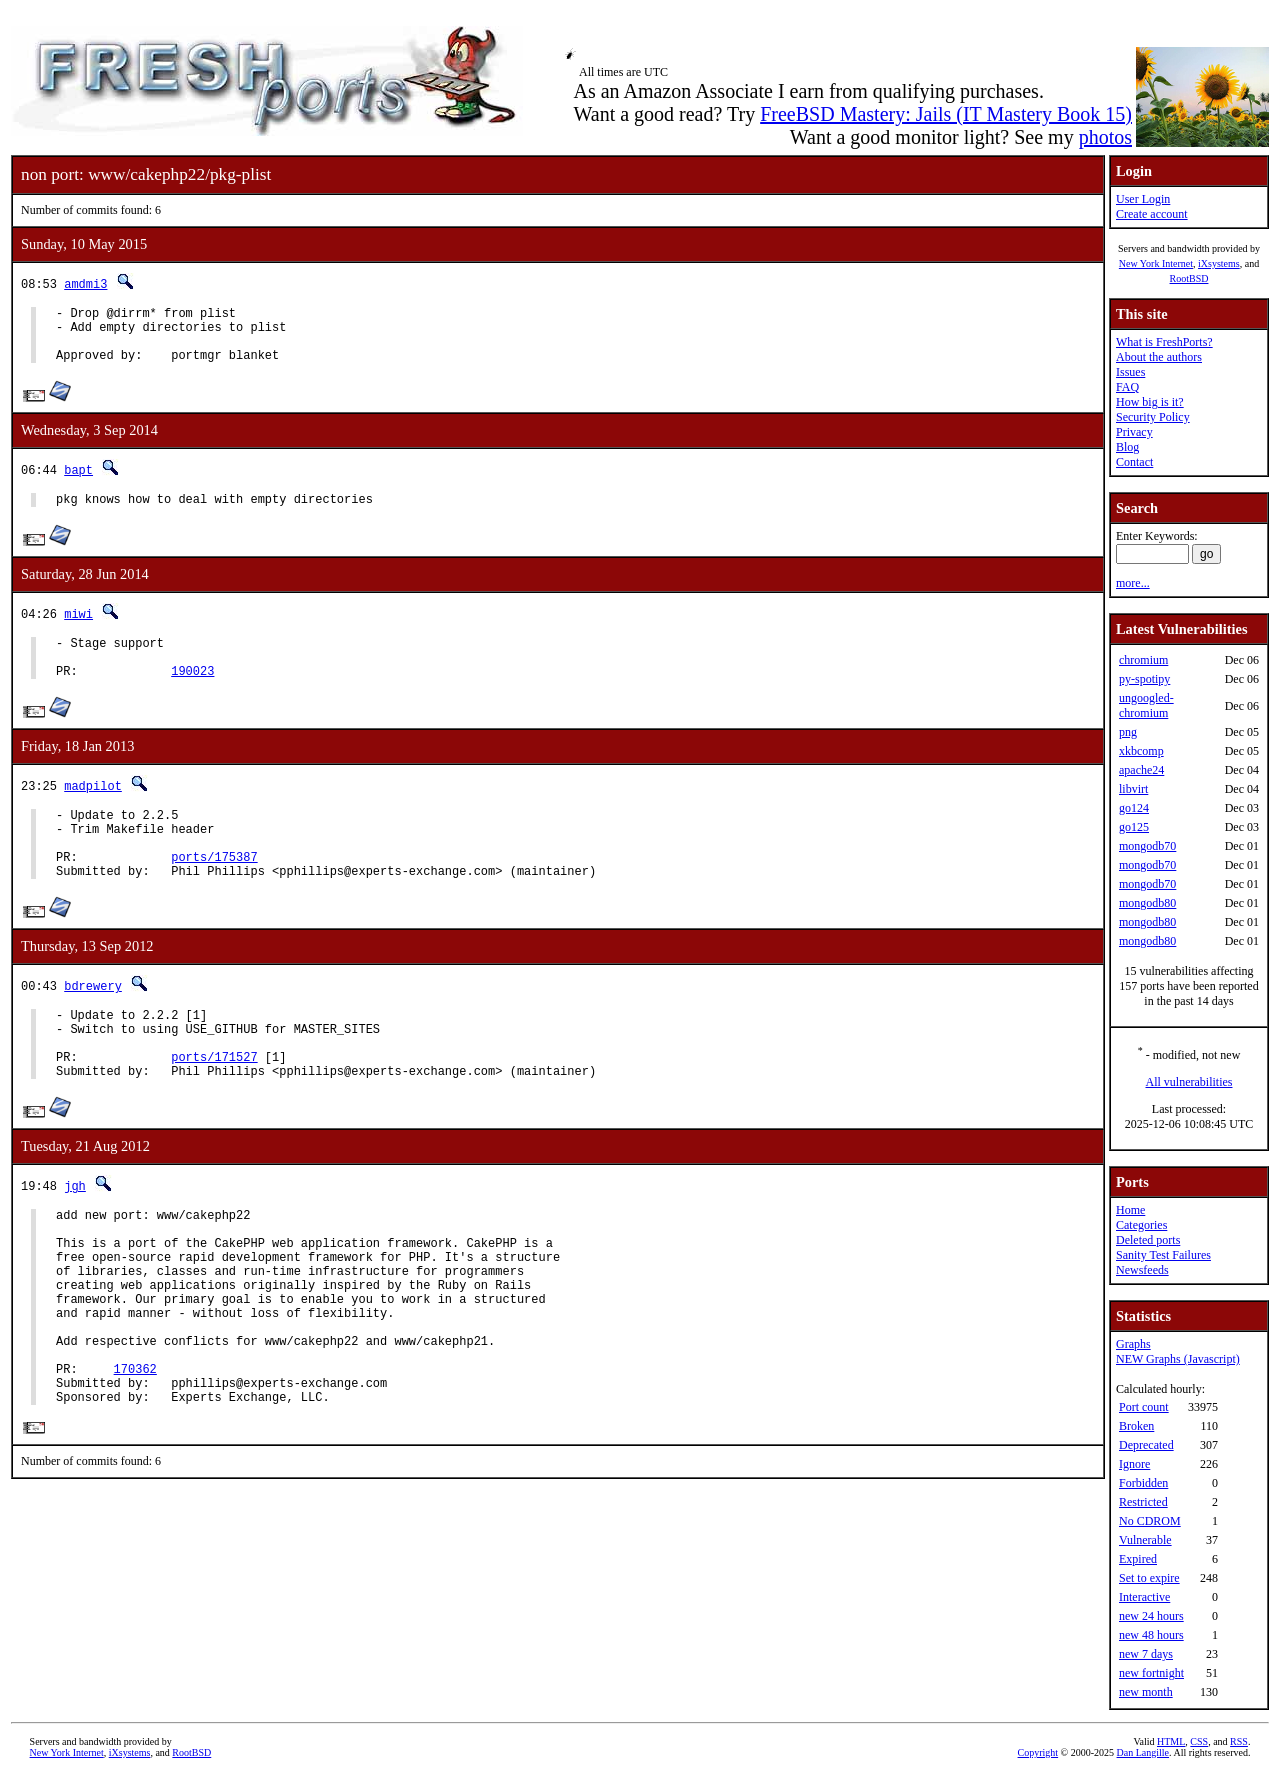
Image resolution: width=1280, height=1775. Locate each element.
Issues (1130, 372)
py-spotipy (1144, 679)
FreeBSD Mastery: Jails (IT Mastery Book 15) (946, 114)
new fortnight (1151, 1673)
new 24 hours (1151, 1616)
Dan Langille (1143, 1752)
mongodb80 (1147, 903)
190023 (192, 694)
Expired (1138, 1559)
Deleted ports (1148, 1240)
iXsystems (1219, 263)
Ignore (1134, 1464)
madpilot (93, 809)
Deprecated (1146, 1445)
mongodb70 (1147, 846)
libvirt (1133, 789)
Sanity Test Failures (1163, 1255)
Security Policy (1153, 417)
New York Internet (1156, 263)
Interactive (1144, 1597)
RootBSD (1189, 278)
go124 (1134, 808)
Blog (1127, 447)
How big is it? (1150, 402)
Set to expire (1149, 1578)
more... (1133, 583)
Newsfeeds (1142, 1270)
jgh (75, 1239)
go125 (1134, 827)
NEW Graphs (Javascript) (1178, 1359)
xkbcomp (1141, 751)
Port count (1144, 1407)
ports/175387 (214, 892)
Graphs (1133, 1344)
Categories (1141, 1225)
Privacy (1134, 432)
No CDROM (1150, 1521)
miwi (78, 628)
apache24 (1141, 770)
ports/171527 (214, 1107)
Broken (1136, 1426)
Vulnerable (1145, 1540)
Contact (1134, 462)
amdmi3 (85, 283)
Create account (1152, 214)
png (1128, 732)
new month (1146, 1692)
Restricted (1143, 1502)
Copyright (1038, 1752)
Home (1130, 1210)
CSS (1199, 1741)
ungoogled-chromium (1146, 705)
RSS (1239, 1741)
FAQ (1127, 387)
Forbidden (1143, 1483)
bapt (78, 481)
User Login (1143, 199)
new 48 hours (1151, 1635)
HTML (1171, 1741)
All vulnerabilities (1189, 1082)
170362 (135, 1458)
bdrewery (93, 1024)
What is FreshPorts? (1164, 342)
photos (1105, 137)
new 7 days (1146, 1654)
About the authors (1159, 357)
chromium (1143, 660)
